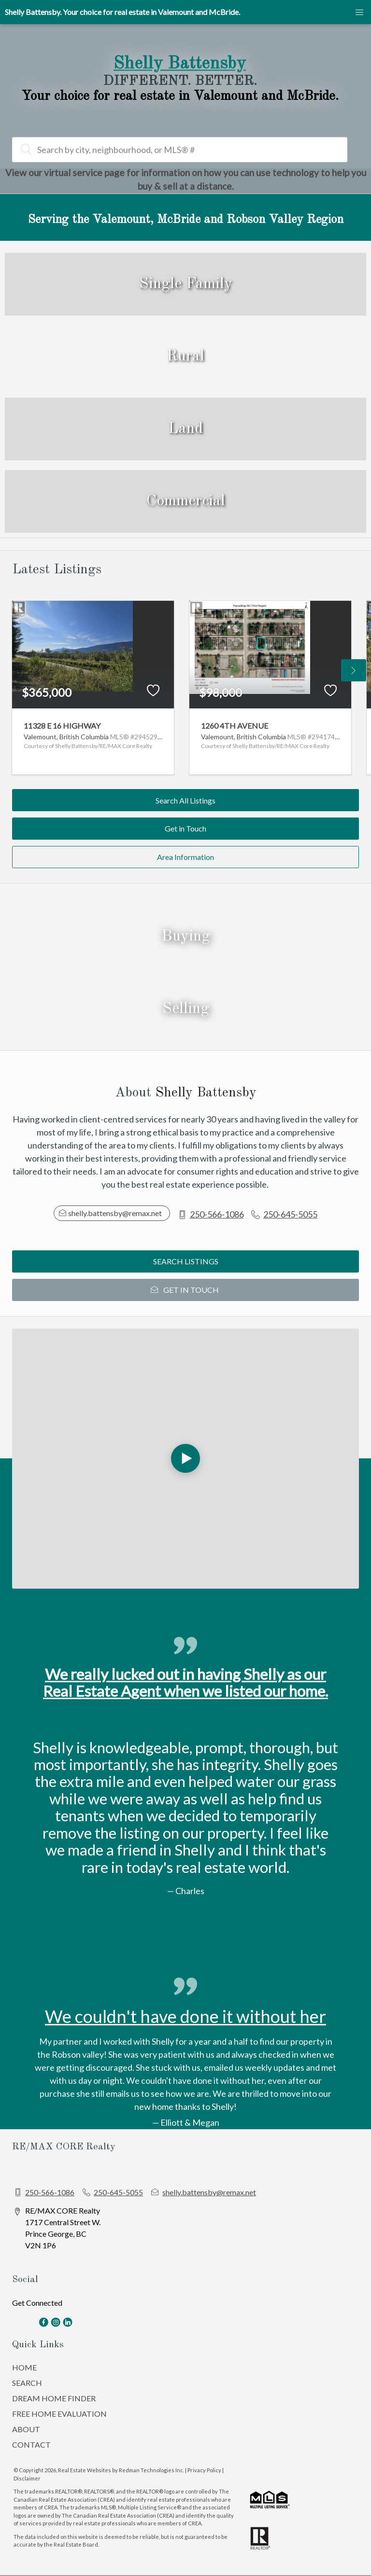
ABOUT (26, 2429)
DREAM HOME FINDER (54, 2398)
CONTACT (31, 2444)
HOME (24, 2367)
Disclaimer (27, 2478)
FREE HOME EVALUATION (59, 2413)
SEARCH (27, 2382)
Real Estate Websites (85, 2470)
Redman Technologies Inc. (152, 2470)
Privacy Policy (204, 2470)
